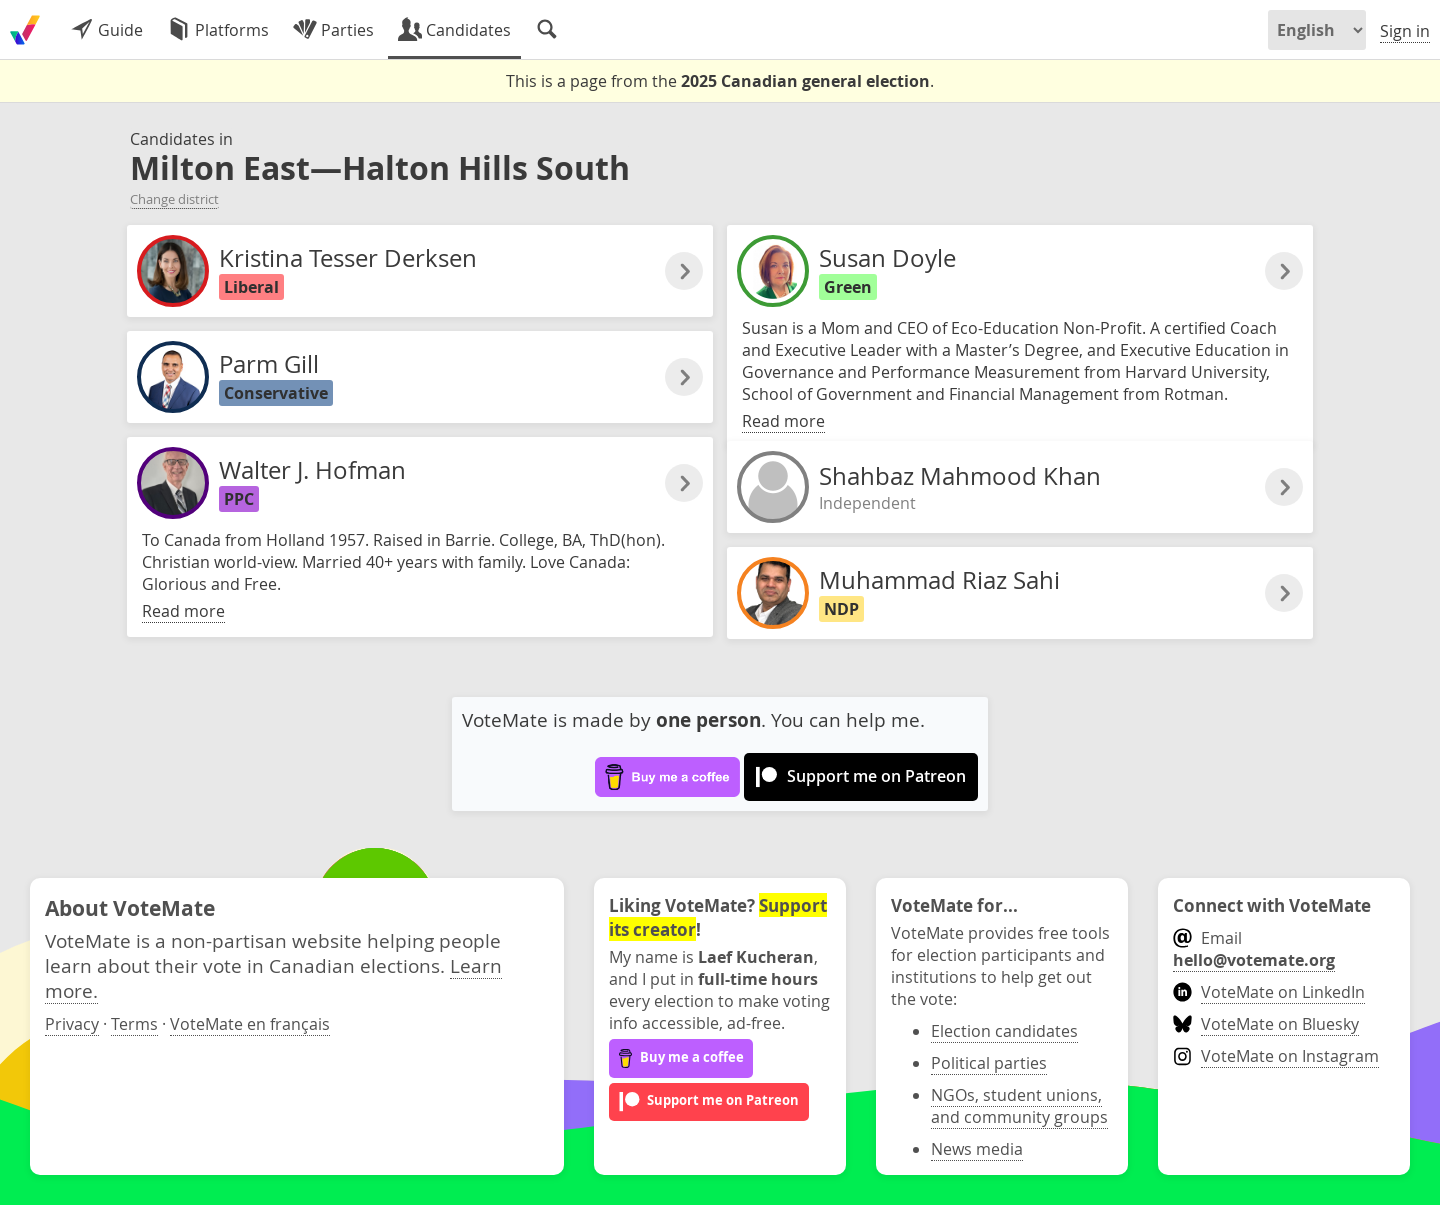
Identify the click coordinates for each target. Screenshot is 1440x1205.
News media (977, 1149)
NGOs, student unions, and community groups (1019, 1106)
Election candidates (1004, 1031)
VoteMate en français (250, 1024)
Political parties (989, 1063)
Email (1254, 949)
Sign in (1405, 31)
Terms (134, 1024)
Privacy (72, 1024)
